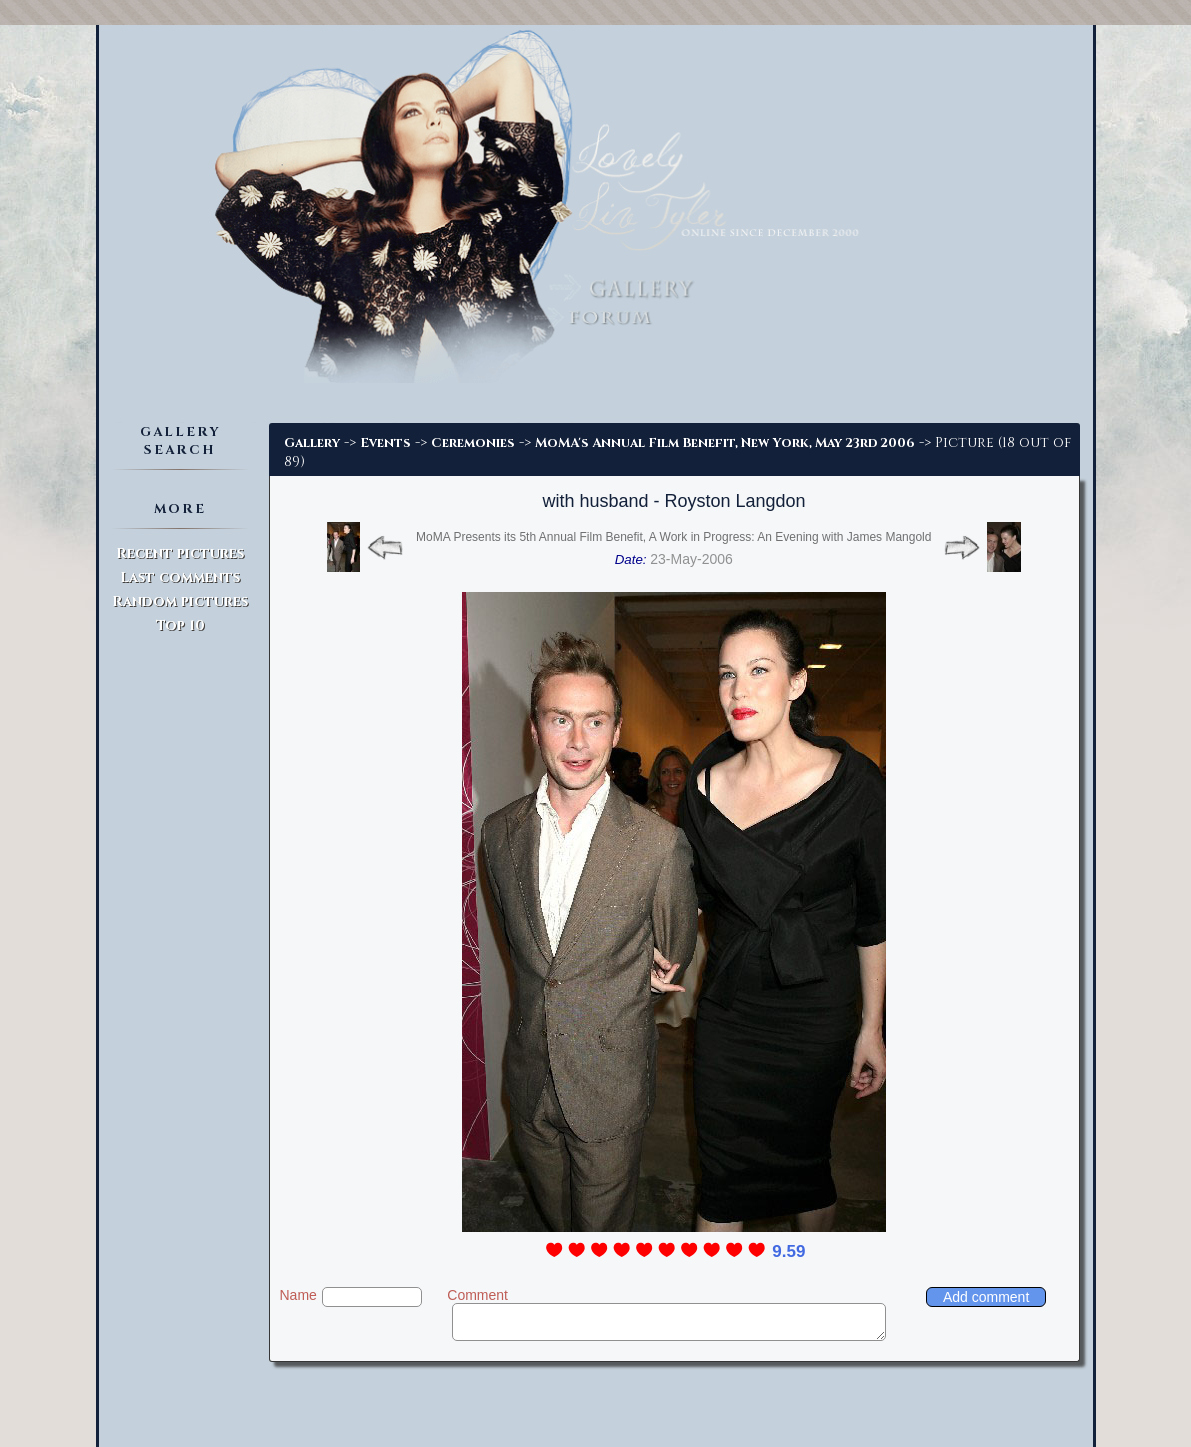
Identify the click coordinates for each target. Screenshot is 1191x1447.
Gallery (312, 443)
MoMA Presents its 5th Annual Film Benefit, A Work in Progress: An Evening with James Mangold (673, 537)
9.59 (788, 1251)
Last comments (180, 577)
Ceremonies (473, 443)
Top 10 (180, 625)
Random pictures (180, 601)
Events (385, 443)
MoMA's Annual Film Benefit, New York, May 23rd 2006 (725, 443)
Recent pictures (180, 553)
